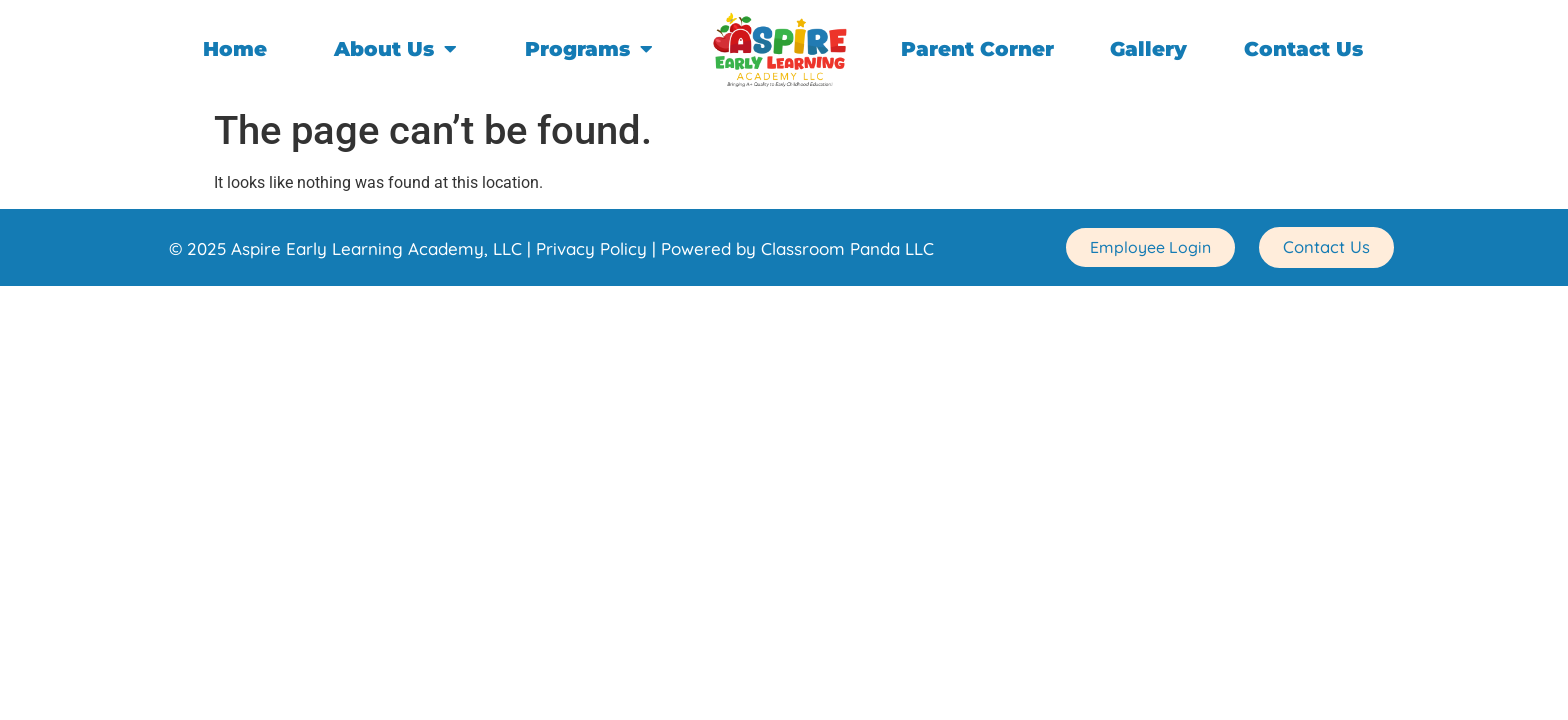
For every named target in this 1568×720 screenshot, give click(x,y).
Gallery (1148, 49)
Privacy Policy (591, 248)
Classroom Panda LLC (847, 248)
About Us (395, 49)
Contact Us (1303, 49)
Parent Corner (977, 49)
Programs (589, 49)
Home (235, 49)
